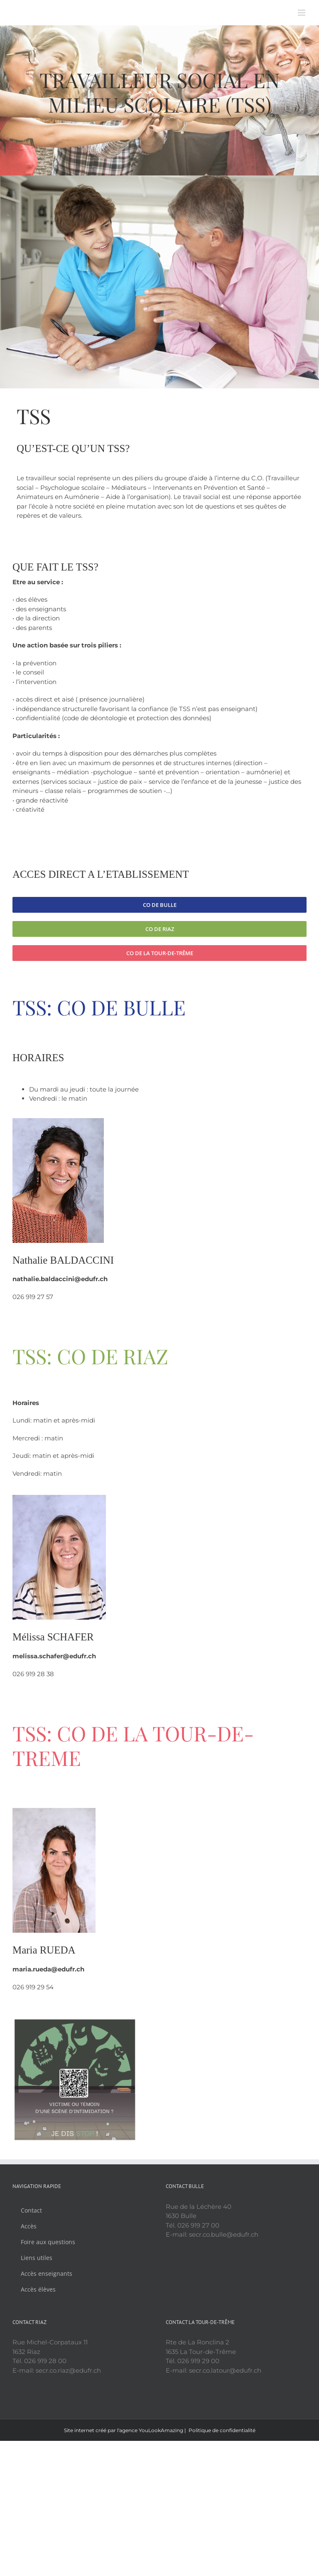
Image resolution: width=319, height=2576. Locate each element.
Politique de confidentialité (222, 2430)
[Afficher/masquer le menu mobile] (302, 12)
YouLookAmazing (161, 2430)
